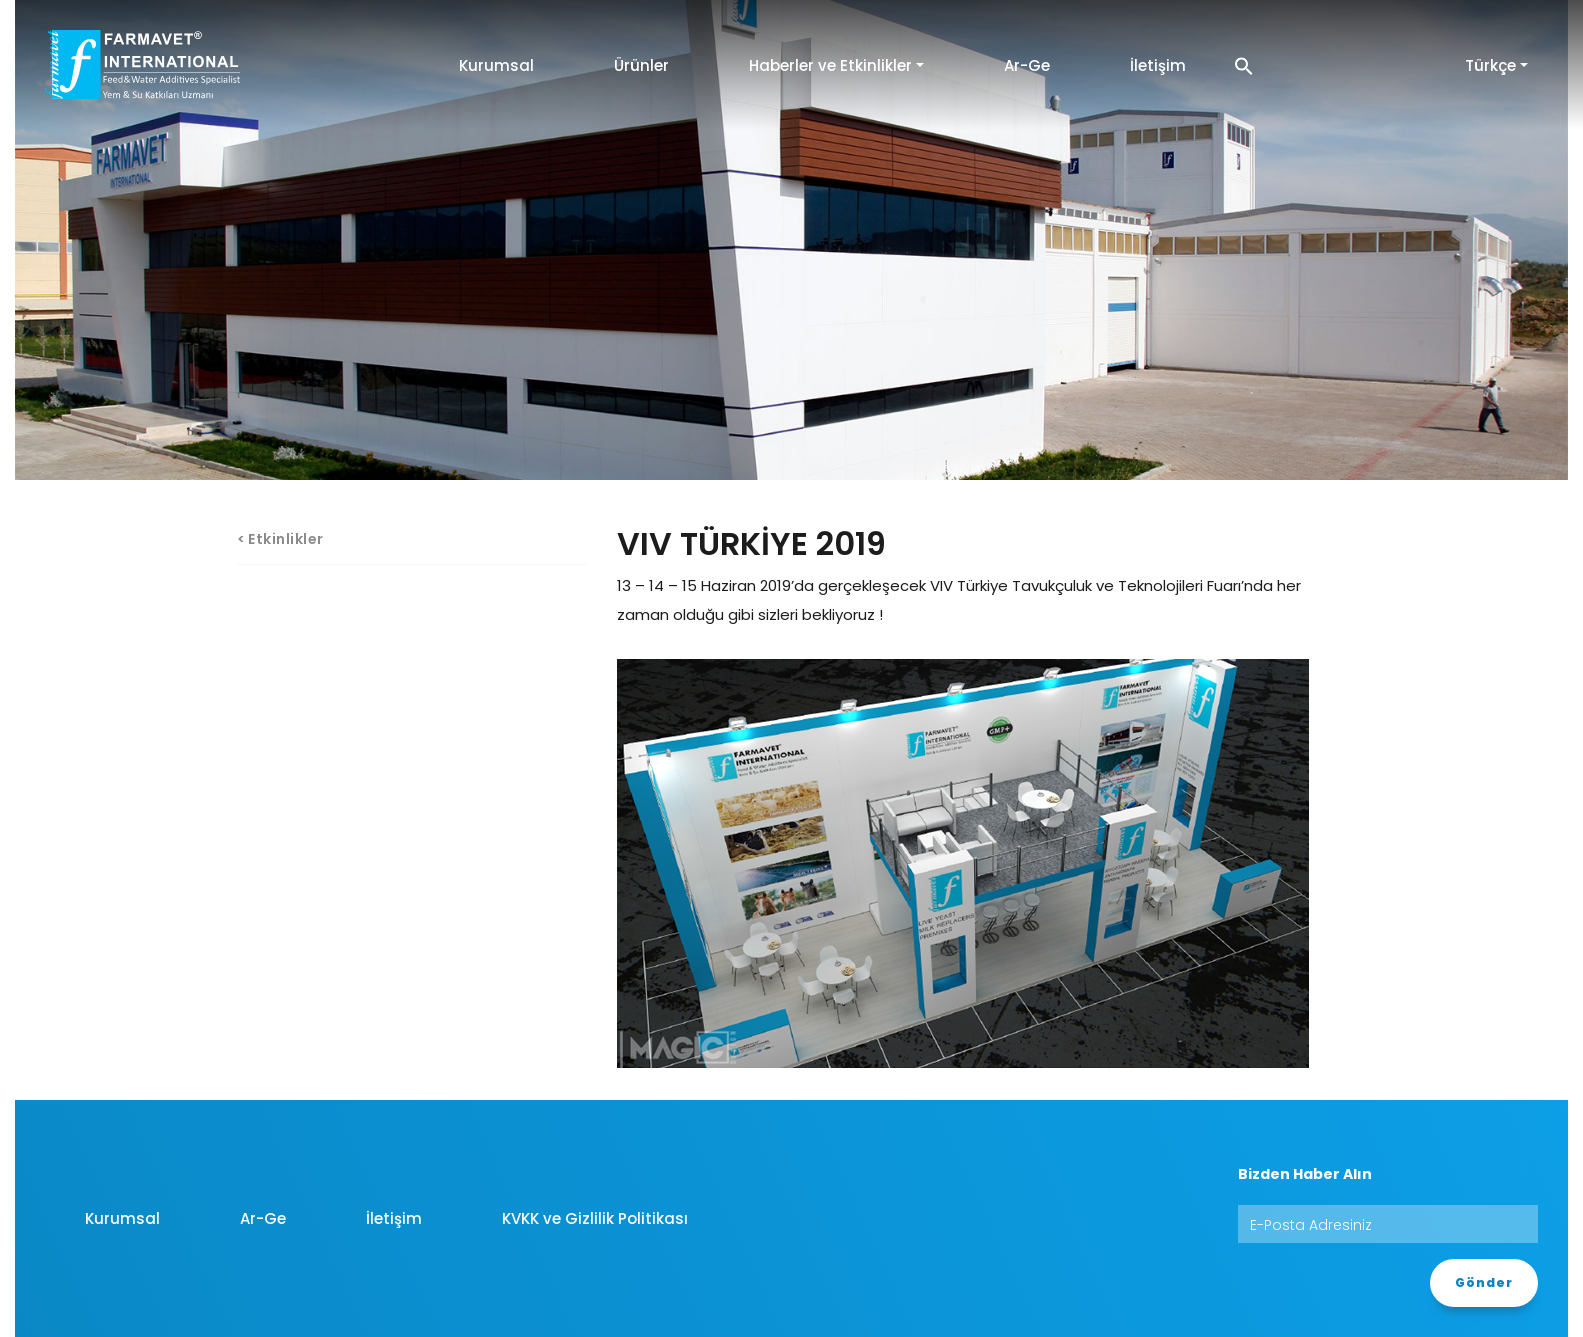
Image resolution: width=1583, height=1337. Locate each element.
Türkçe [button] (1490, 65)
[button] (1244, 65)
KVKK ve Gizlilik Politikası (595, 1218)
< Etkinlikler (280, 539)
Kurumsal (496, 65)
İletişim (1158, 65)
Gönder (1484, 1282)
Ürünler (641, 65)
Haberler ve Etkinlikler (830, 65)
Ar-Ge (1027, 65)
